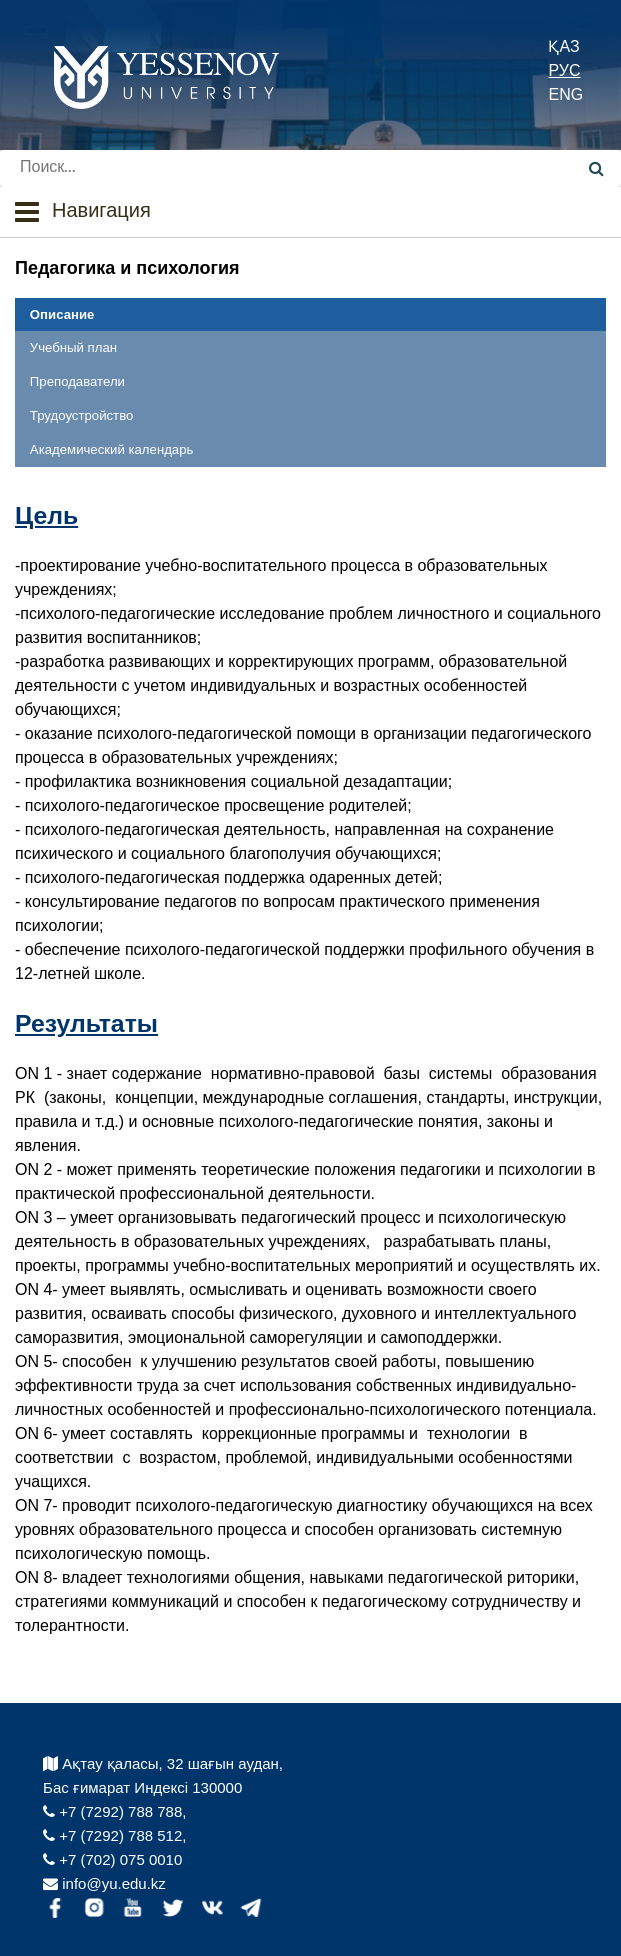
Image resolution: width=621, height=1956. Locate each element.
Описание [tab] (62, 314)
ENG (565, 94)
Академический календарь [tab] (112, 449)
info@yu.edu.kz (104, 1883)
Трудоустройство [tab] (81, 415)
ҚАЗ (563, 46)
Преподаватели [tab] (77, 381)
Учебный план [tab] (73, 347)
